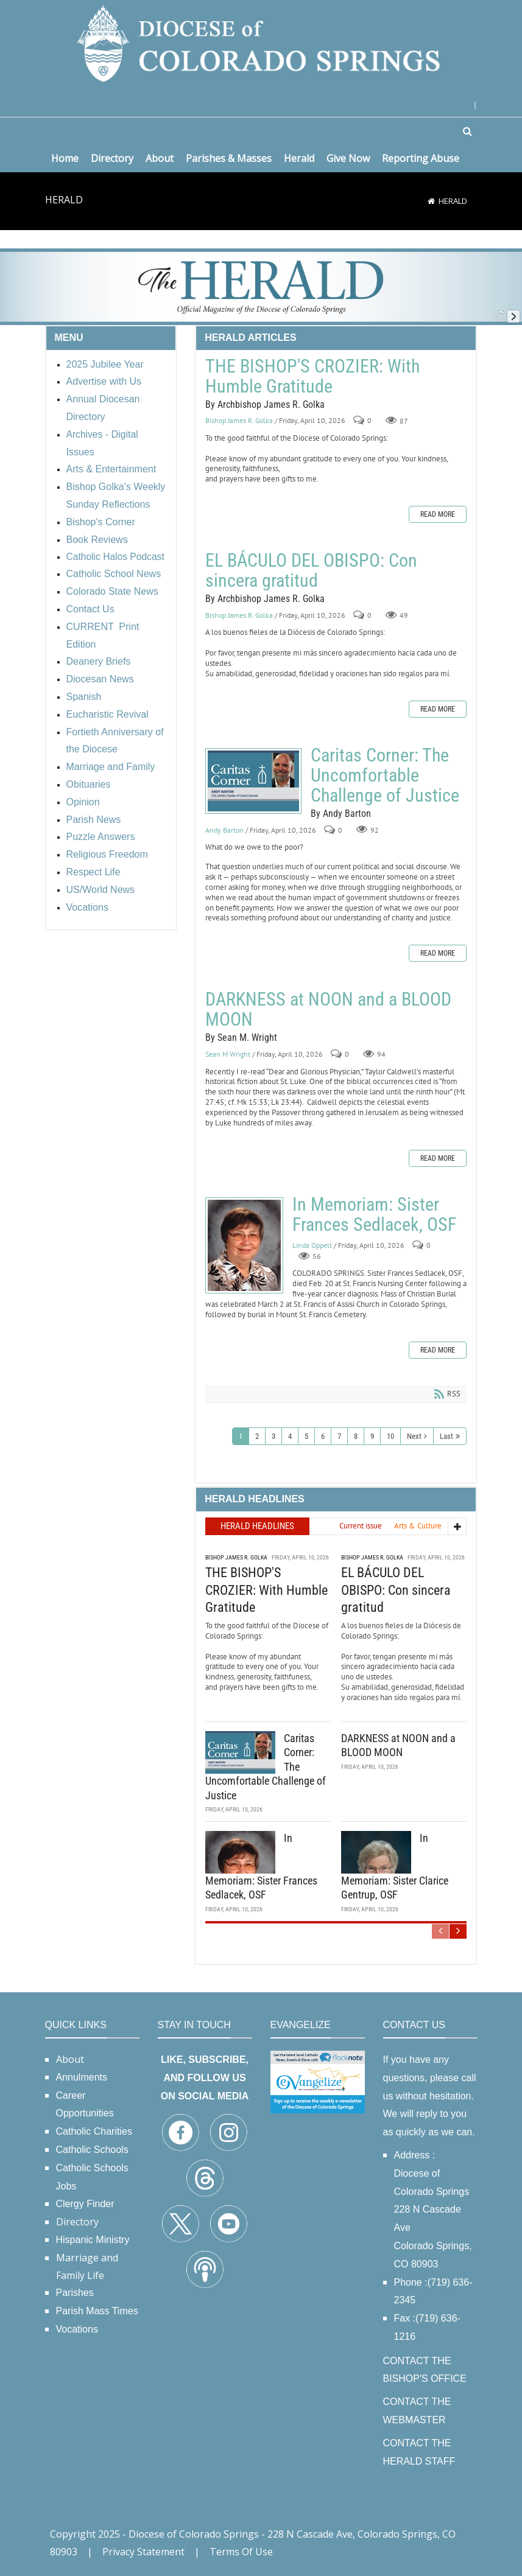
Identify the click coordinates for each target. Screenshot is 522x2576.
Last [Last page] (446, 1436)
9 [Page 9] (372, 1436)
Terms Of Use (241, 2551)
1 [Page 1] (240, 1436)
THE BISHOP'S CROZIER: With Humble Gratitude (312, 376)
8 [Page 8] (356, 1436)
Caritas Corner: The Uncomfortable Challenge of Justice (253, 781)
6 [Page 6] (323, 1436)
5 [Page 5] (306, 1436)
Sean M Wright (227, 1054)
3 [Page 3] (273, 1436)
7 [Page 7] (339, 1436)
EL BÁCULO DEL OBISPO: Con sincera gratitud (311, 570)
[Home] (431, 200)
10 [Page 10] (390, 1436)
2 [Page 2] (257, 1436)
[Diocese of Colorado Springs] (261, 42)
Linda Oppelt (312, 1245)
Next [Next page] (414, 1436)
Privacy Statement (143, 2551)
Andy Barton (224, 830)
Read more (437, 514)
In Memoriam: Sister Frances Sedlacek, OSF (244, 1245)
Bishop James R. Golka (239, 420)
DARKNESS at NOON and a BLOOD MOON (328, 1009)
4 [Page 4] (290, 1436)
